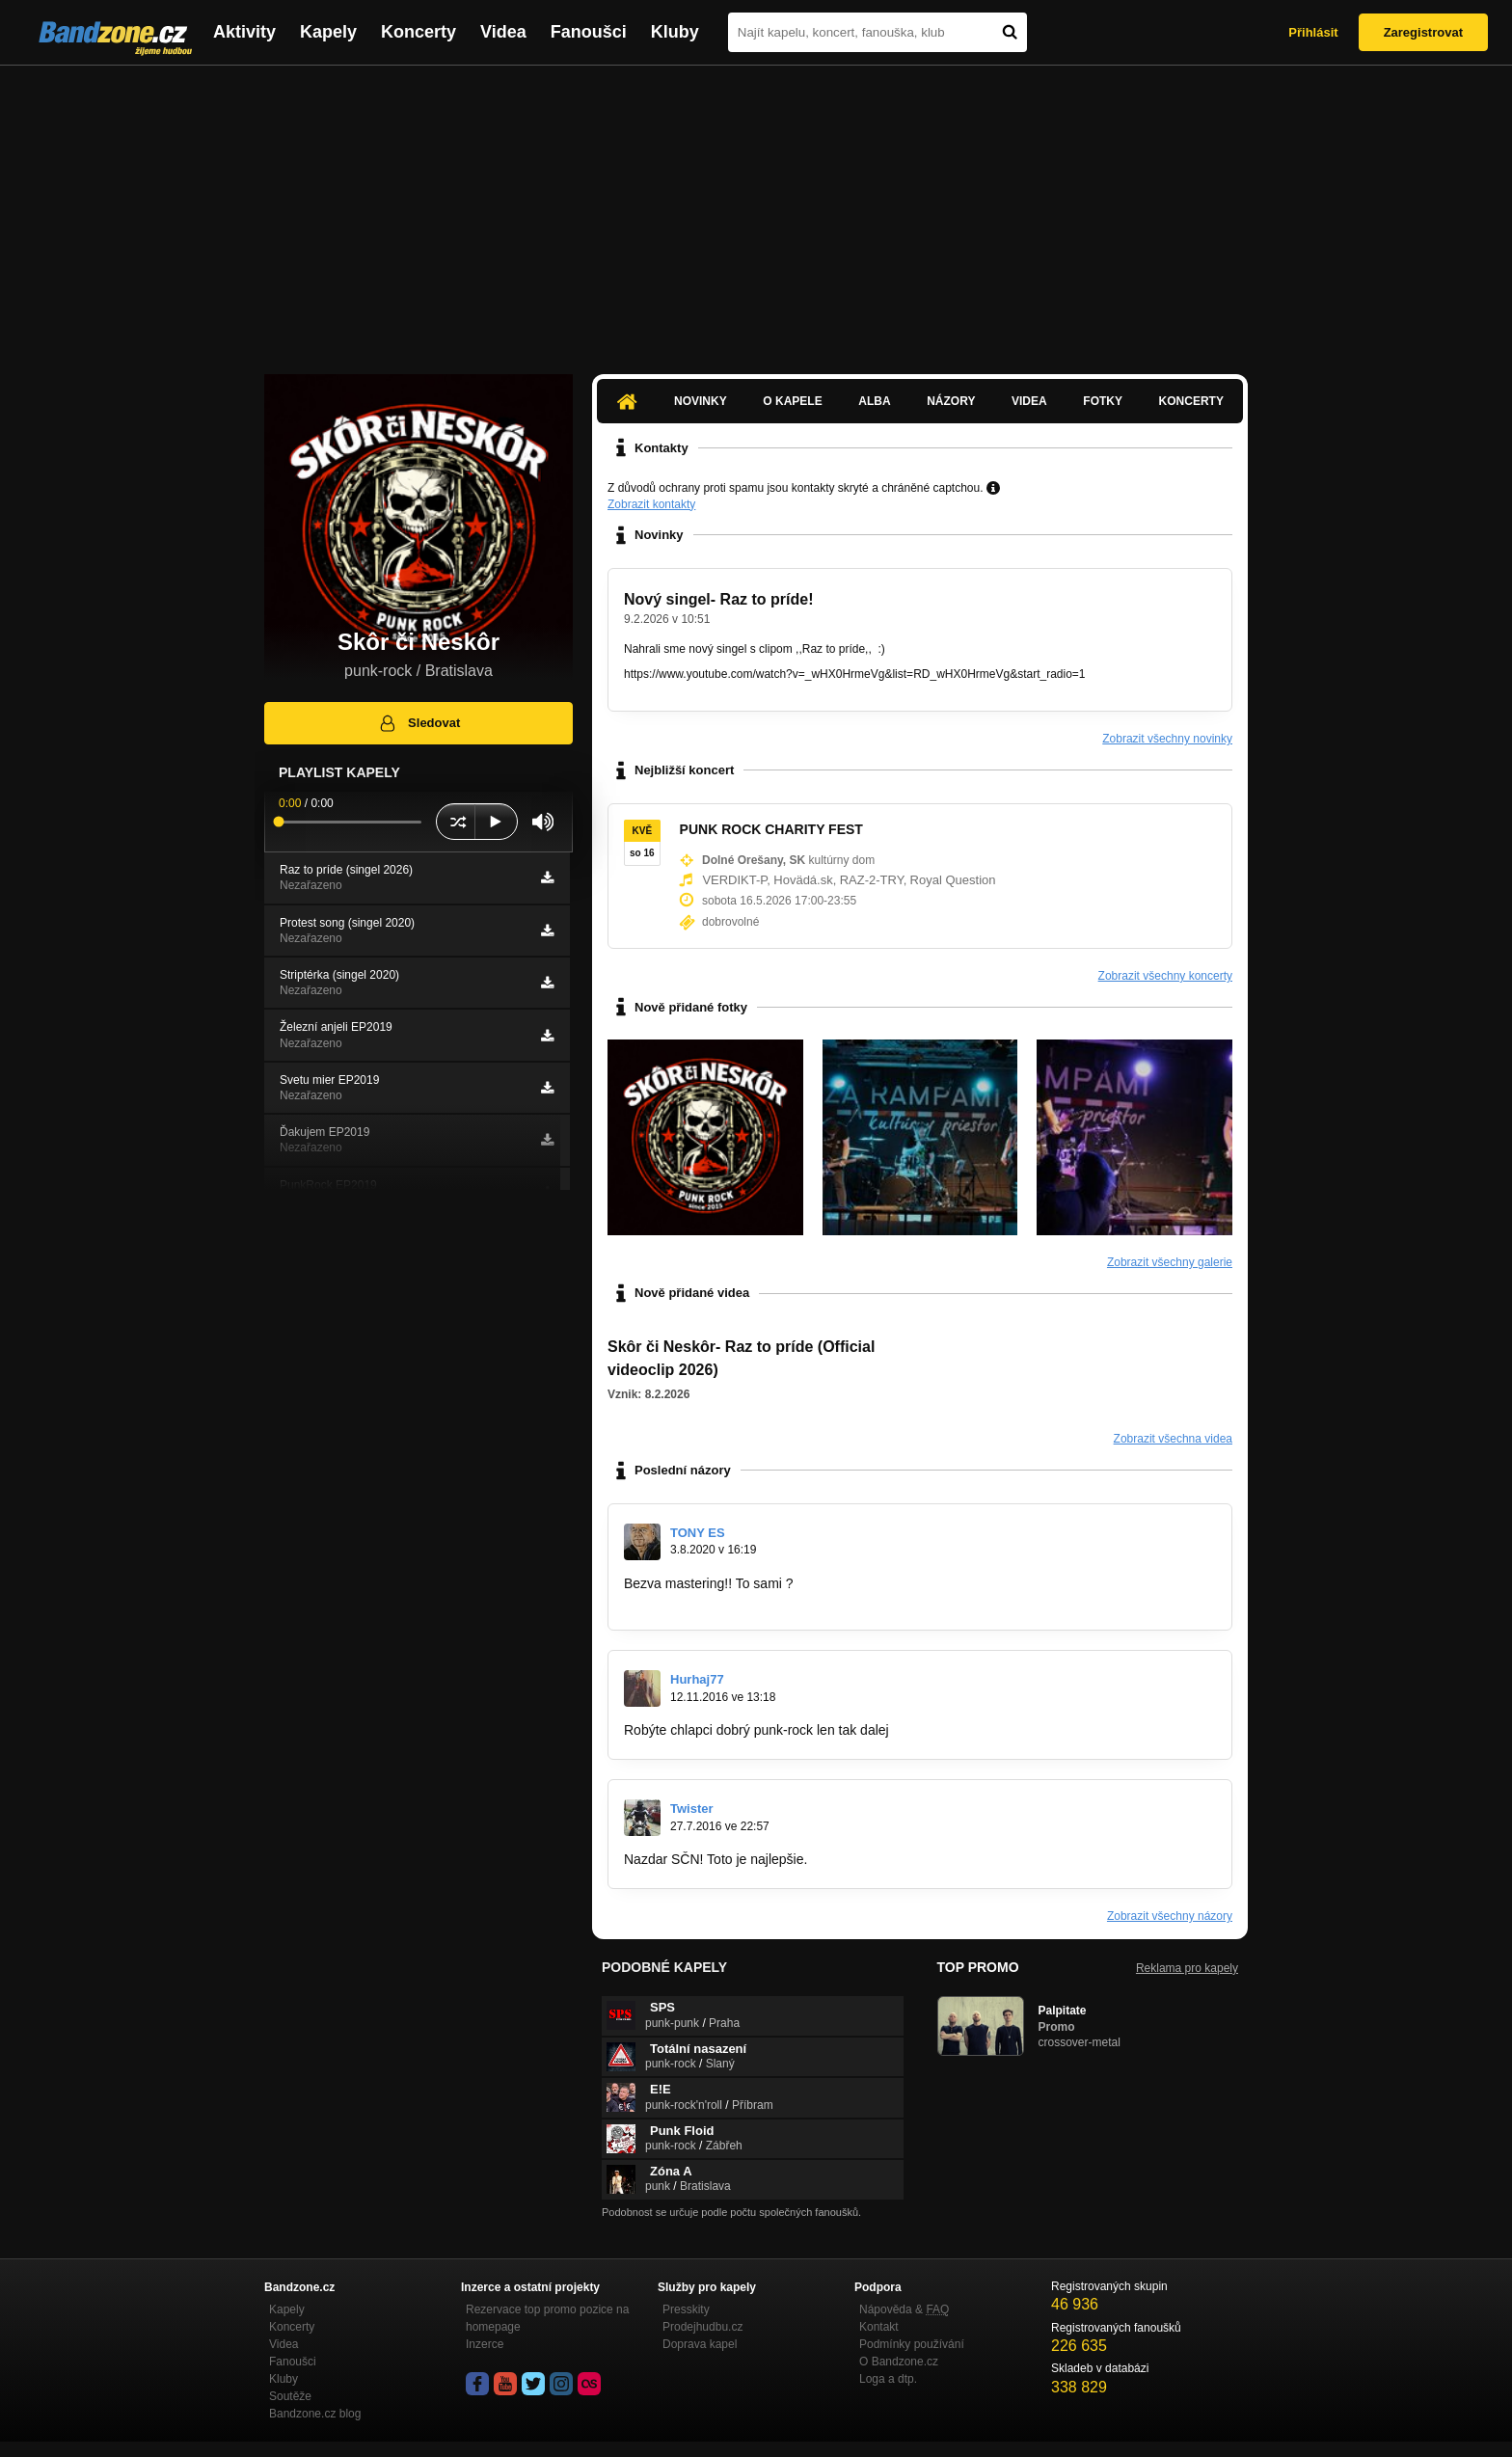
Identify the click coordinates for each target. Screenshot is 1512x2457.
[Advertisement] (756, 210)
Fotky (1102, 401)
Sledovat (419, 723)
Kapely (328, 31)
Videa (503, 31)
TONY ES (697, 1533)
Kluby (675, 31)
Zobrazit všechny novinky (1167, 738)
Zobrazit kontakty (651, 504)
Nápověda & (904, 2309)
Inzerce (484, 2344)
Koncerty (418, 31)
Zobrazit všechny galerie (1169, 1262)
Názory (951, 401)
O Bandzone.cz (898, 2361)
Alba (874, 401)
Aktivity (244, 31)
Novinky (700, 401)
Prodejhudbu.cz (702, 2327)
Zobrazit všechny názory (1169, 1916)
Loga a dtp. (888, 2379)
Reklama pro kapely (1187, 1968)
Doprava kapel (699, 2344)
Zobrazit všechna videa (1173, 1438)
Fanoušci (589, 31)
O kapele (792, 401)
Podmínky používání (911, 2344)
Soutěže (290, 2396)
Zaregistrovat (1423, 32)
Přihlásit (1312, 32)
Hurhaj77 (697, 1679)
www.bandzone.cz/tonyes (700, 1601)
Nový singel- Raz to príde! (718, 599)
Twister (692, 1808)
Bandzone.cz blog (315, 2413)
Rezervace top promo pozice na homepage (547, 2318)
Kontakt (879, 2327)
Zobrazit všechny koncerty (1165, 976)
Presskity (686, 2309)
